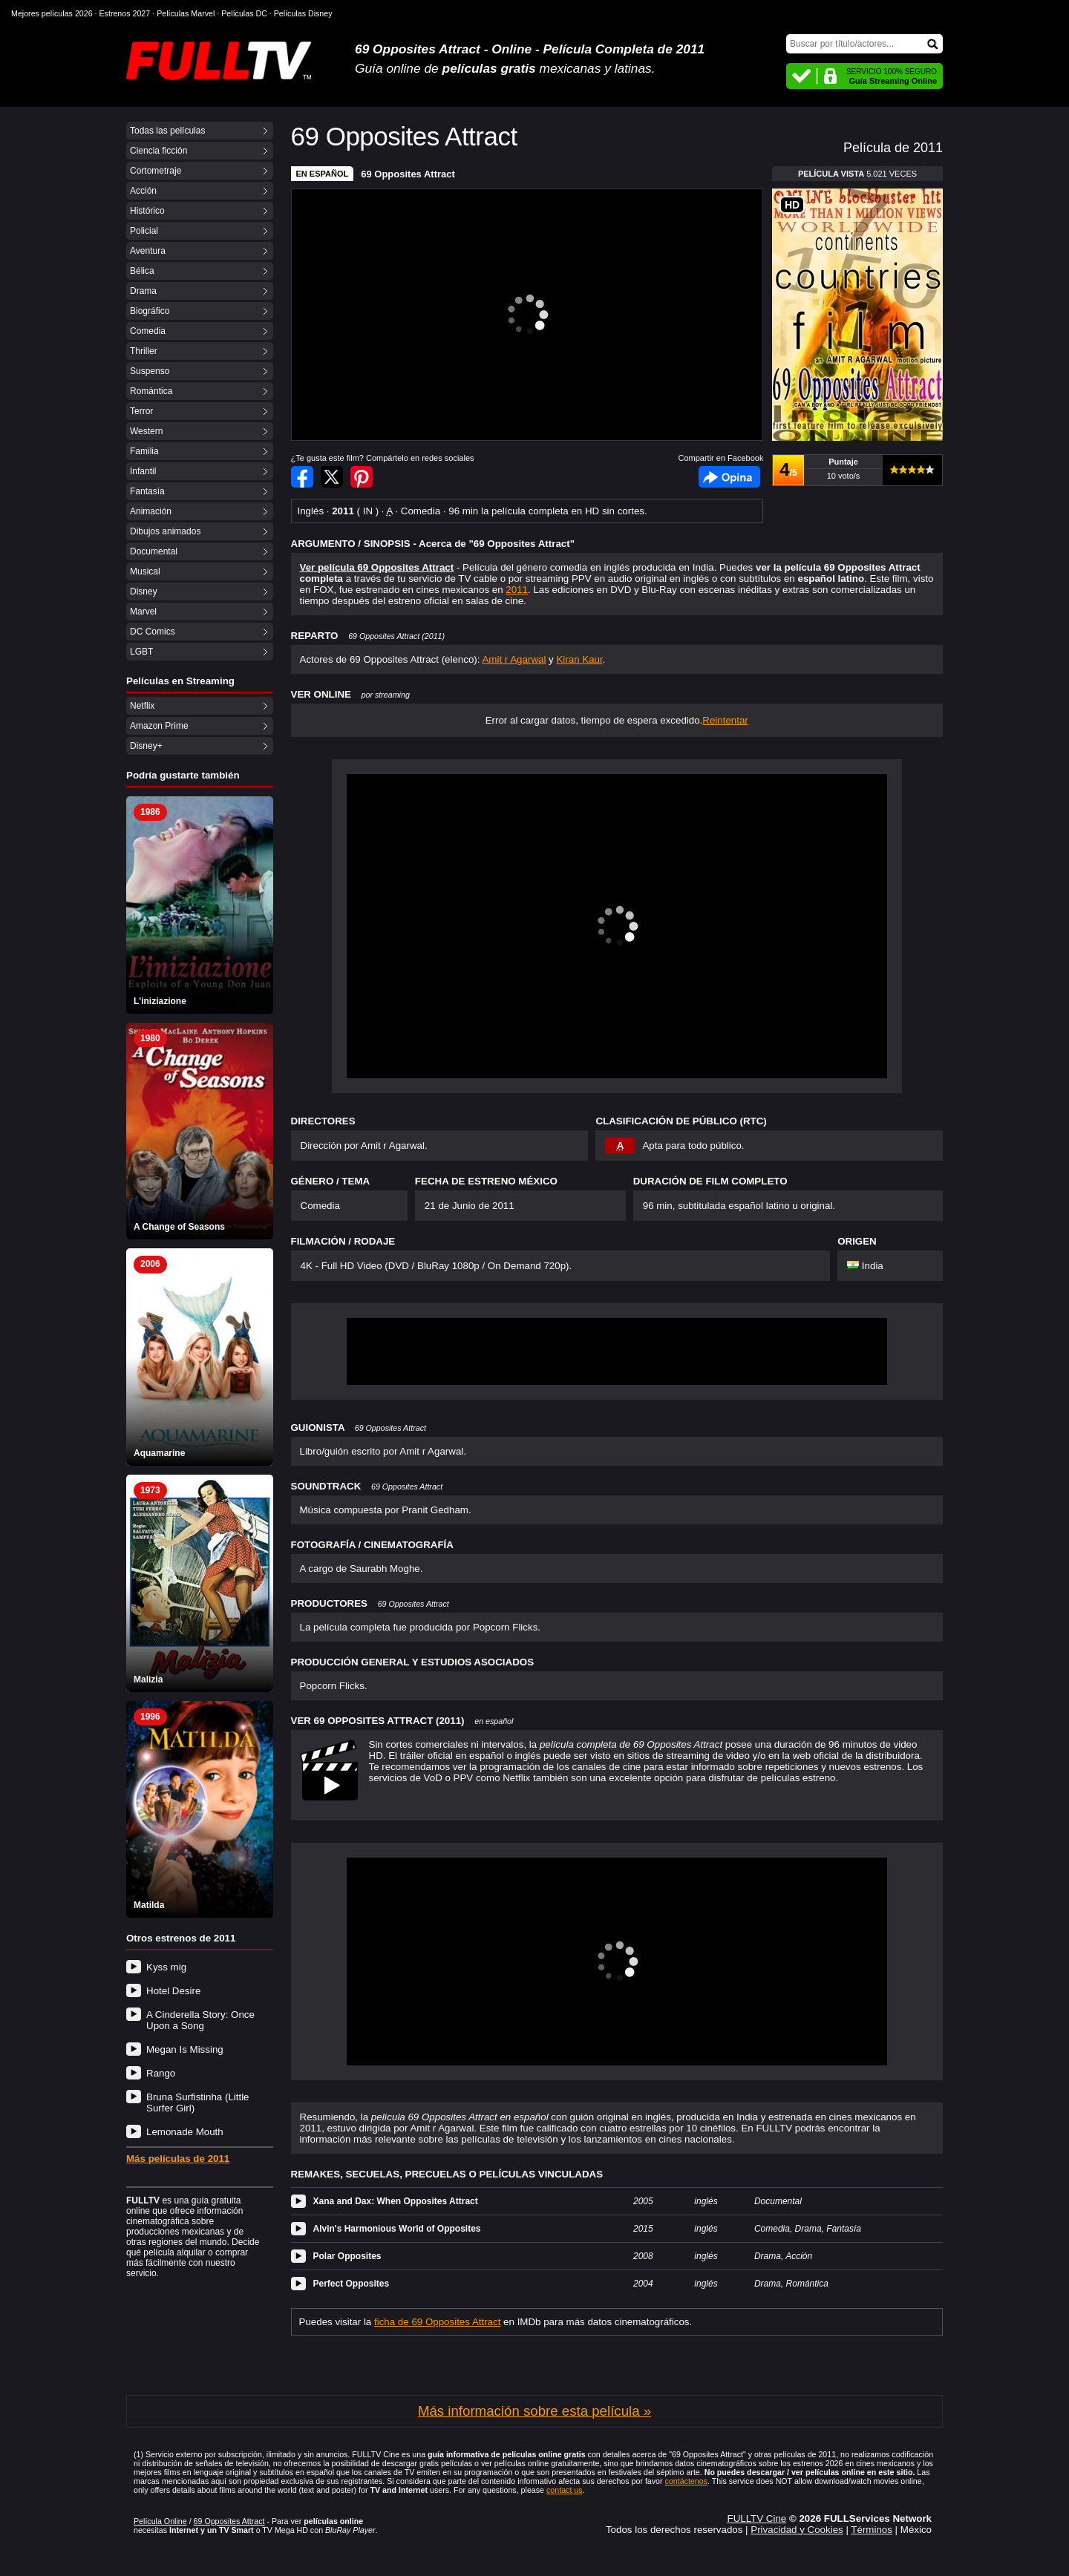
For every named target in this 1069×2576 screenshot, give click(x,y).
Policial (144, 231)
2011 (517, 589)
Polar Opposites (347, 2256)
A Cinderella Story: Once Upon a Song (200, 2020)
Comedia (148, 331)
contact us (564, 2489)
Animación (150, 511)
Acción (143, 191)
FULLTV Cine (756, 2518)
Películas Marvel (186, 13)
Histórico (147, 211)
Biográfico (149, 311)
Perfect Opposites (351, 2283)
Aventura (148, 251)
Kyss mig (166, 1967)
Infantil (143, 471)
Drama (143, 291)
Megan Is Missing (184, 2049)
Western (146, 431)
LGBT (141, 651)
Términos (871, 2529)
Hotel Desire (173, 1990)
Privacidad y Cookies (797, 2529)
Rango (160, 2073)
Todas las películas (167, 130)
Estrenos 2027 (125, 13)
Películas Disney (303, 13)
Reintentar (725, 720)
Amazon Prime (159, 726)
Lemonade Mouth (184, 2131)
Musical (145, 571)
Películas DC (244, 13)
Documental (153, 551)
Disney (143, 591)
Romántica (151, 391)
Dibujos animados (165, 531)
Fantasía (147, 491)
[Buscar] (864, 43)
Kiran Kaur (579, 659)
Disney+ (146, 746)
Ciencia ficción (158, 150)
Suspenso (149, 371)
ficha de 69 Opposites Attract (437, 2321)
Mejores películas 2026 (52, 13)
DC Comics (152, 631)
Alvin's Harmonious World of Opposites (397, 2228)
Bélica (142, 271)
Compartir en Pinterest (361, 477)
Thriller (143, 351)
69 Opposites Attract (408, 174)
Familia (144, 451)
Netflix (142, 706)
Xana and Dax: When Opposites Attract (395, 2201)
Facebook (729, 477)
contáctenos (686, 2481)
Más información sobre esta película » (534, 2411)
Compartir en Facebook (302, 477)
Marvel (143, 611)
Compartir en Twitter (332, 477)
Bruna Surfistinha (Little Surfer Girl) (197, 2102)
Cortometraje (155, 170)
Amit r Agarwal (514, 659)
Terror (141, 411)
